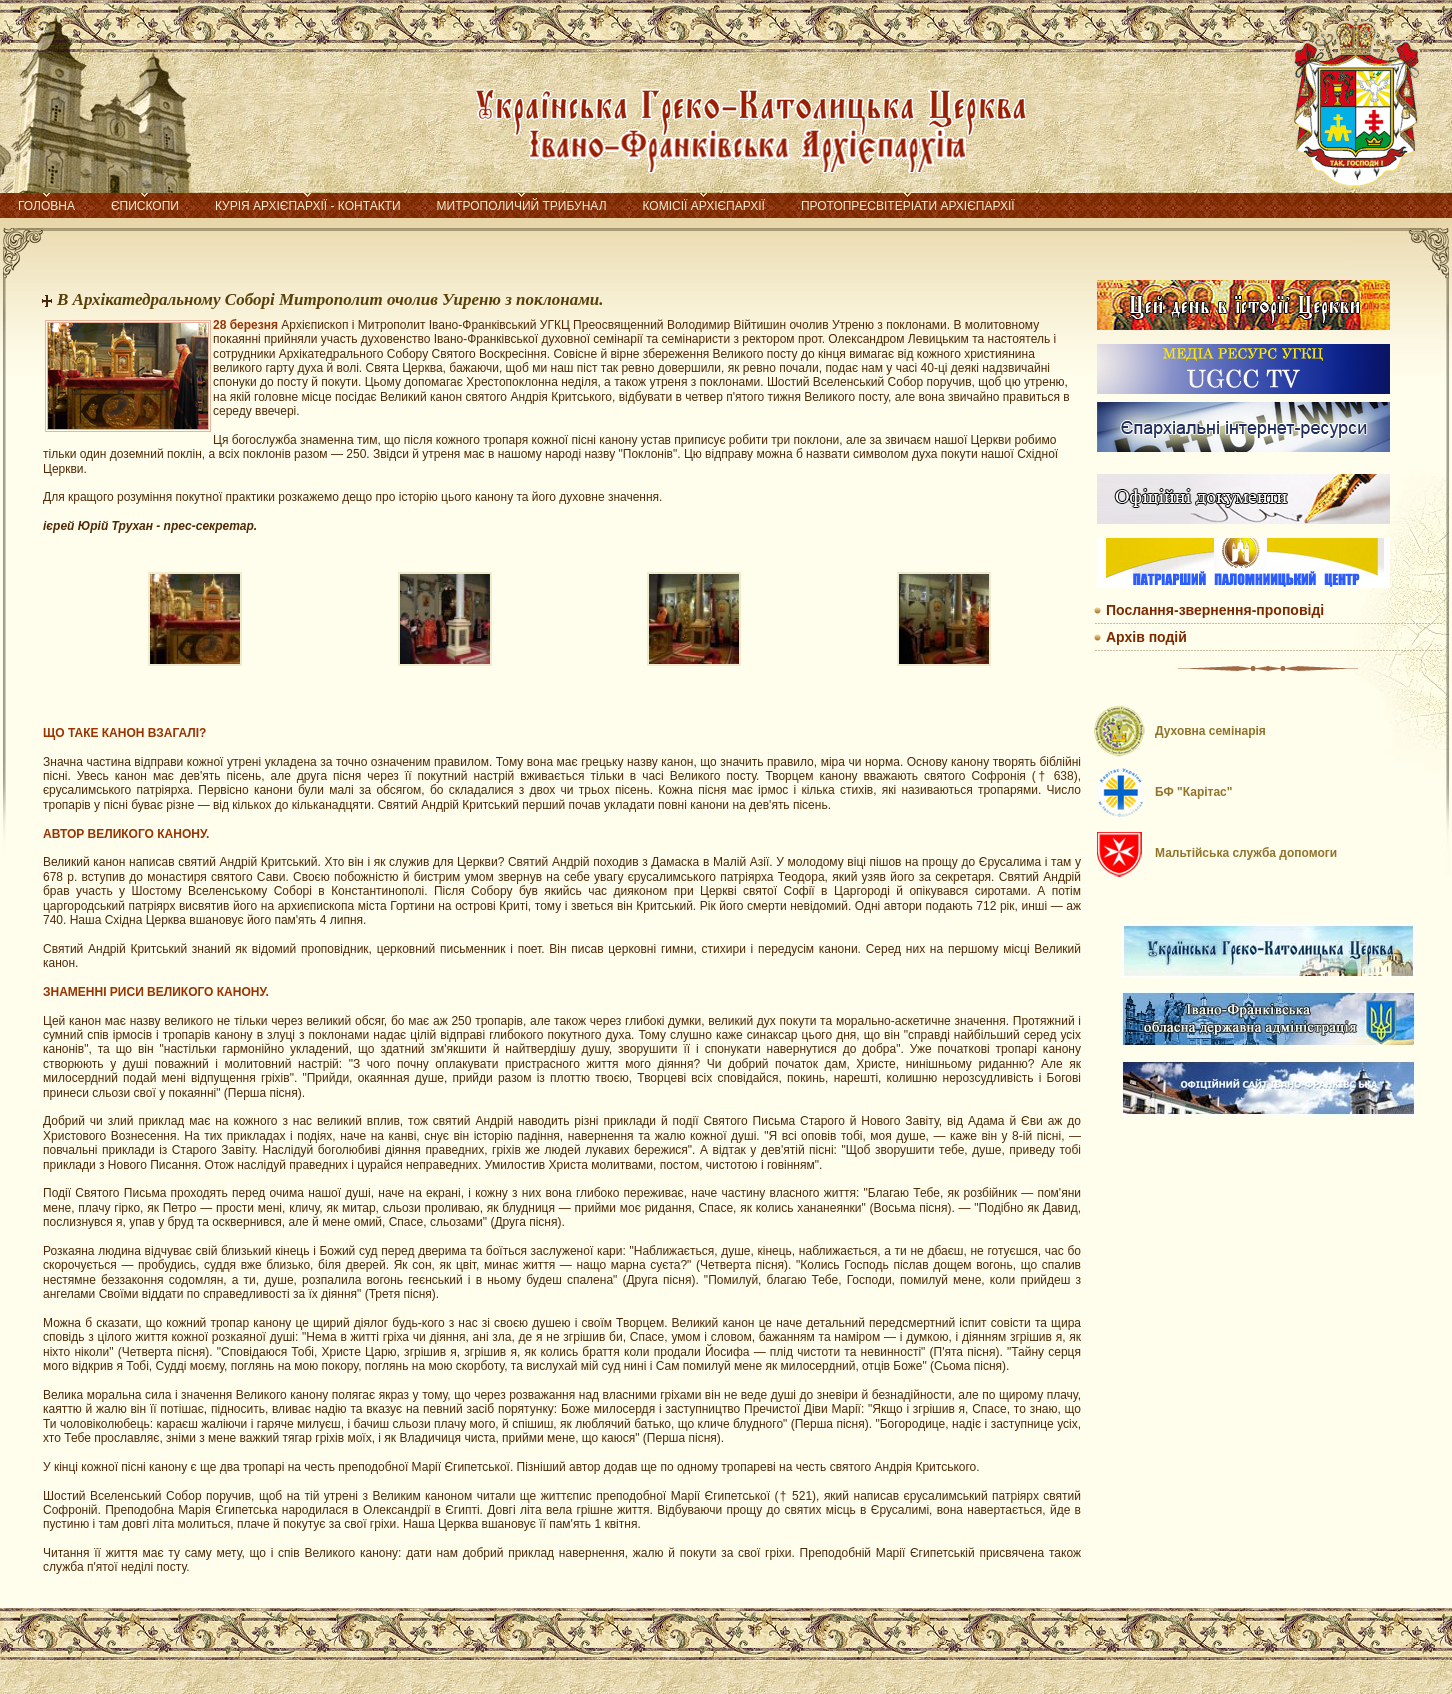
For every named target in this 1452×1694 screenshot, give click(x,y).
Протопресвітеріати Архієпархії (908, 206)
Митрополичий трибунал (522, 206)
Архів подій (1146, 637)
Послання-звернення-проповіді (1215, 610)
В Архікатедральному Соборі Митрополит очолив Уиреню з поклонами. (330, 299)
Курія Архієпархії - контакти (308, 206)
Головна (46, 206)
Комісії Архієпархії (704, 206)
